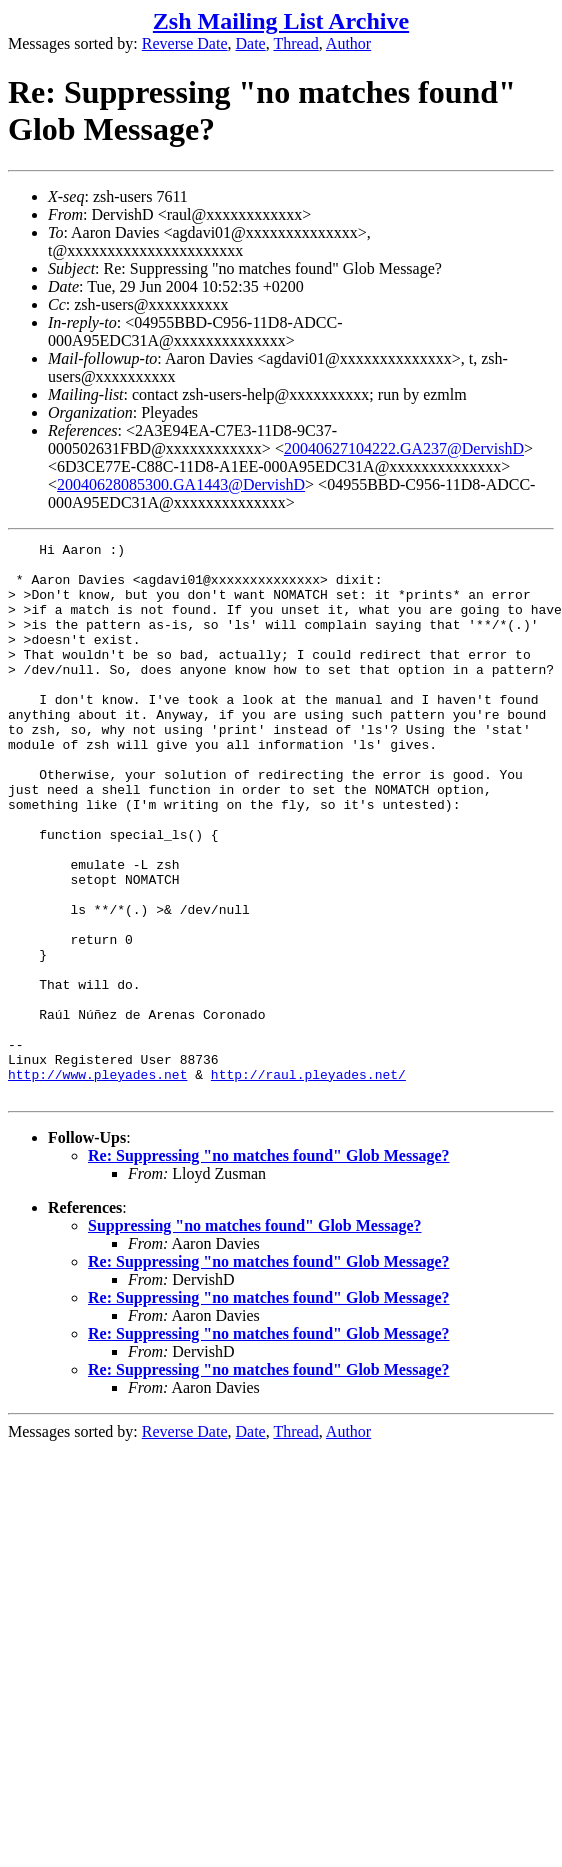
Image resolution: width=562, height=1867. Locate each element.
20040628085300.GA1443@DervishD (181, 484)
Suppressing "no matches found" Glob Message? (255, 1336)
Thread (295, 43)
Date (251, 43)
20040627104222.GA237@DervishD (404, 448)
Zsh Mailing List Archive (281, 21)
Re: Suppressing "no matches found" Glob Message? (269, 1266)
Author (348, 43)
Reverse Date (185, 43)
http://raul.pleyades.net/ (308, 1182)
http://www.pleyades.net (97, 1182)
